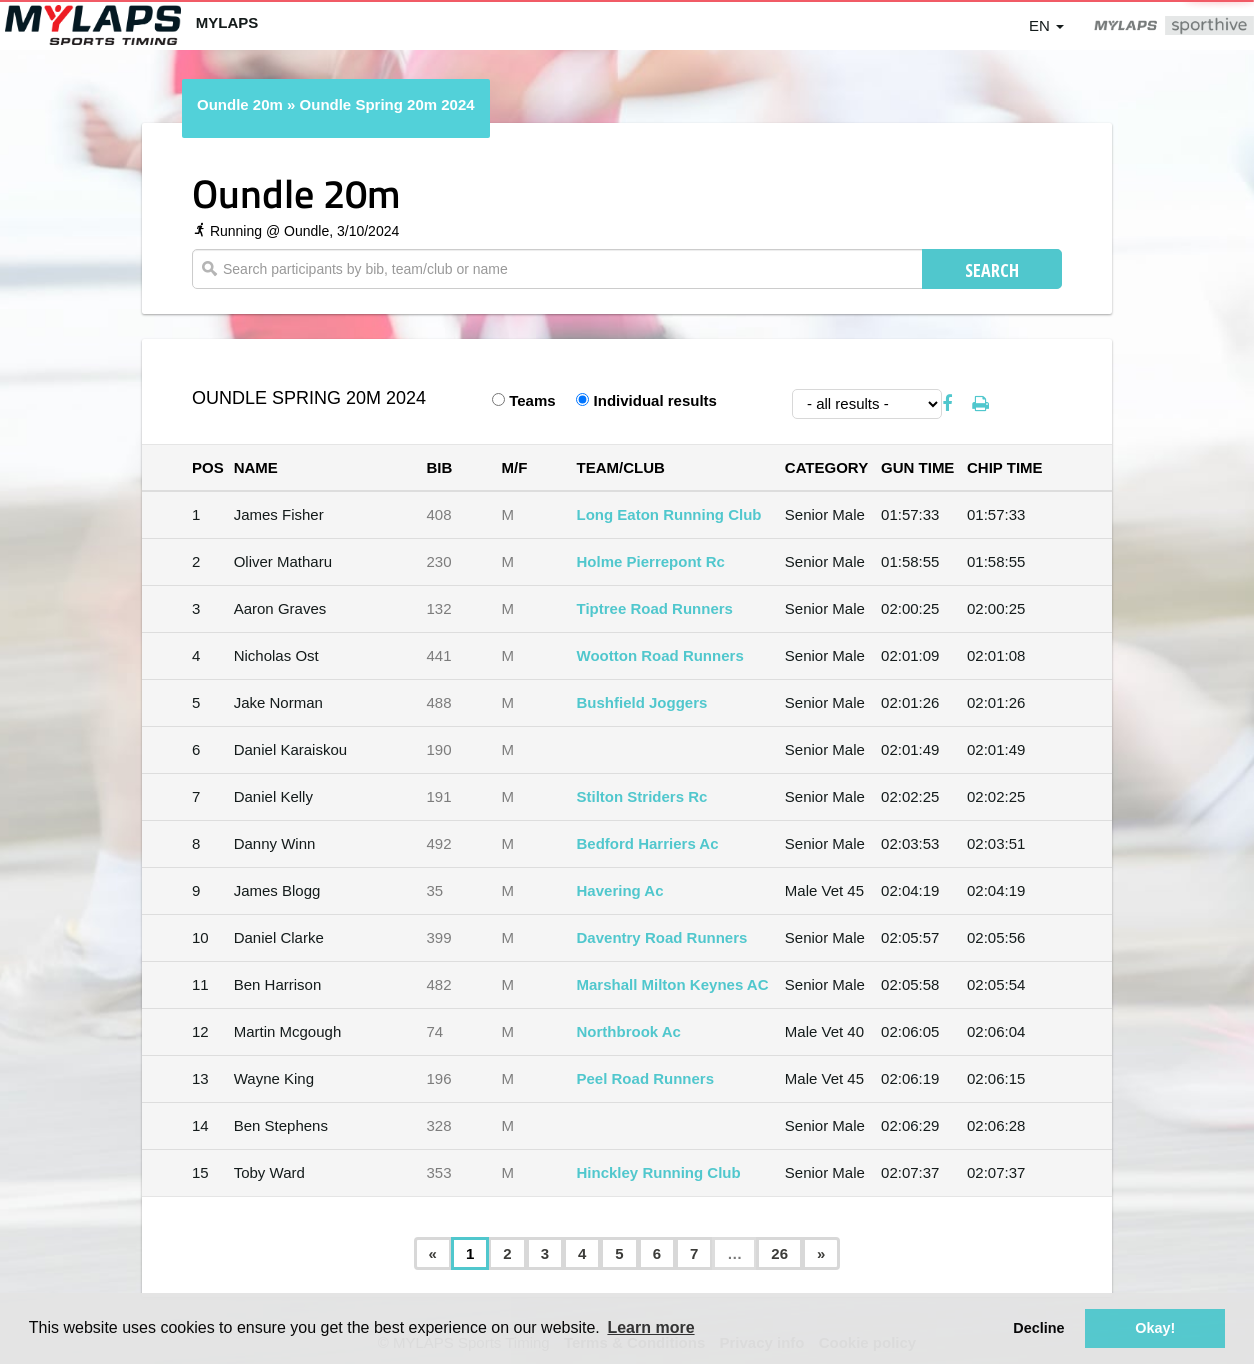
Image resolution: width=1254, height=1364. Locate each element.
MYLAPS (227, 22)
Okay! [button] (1155, 1328)
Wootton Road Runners (660, 655)
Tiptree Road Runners (655, 608)
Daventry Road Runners (662, 937)
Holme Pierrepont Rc (651, 561)
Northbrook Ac (629, 1031)
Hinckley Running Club (659, 1172)
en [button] (1046, 25)
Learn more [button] (650, 1327)
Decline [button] (1038, 1328)
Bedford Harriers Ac (648, 843)
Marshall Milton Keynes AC (673, 984)
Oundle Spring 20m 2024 (387, 104)
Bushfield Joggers (642, 702)
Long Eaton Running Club (669, 514)
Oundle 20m (240, 104)
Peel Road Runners (646, 1078)
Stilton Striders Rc (642, 796)
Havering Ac (620, 890)
